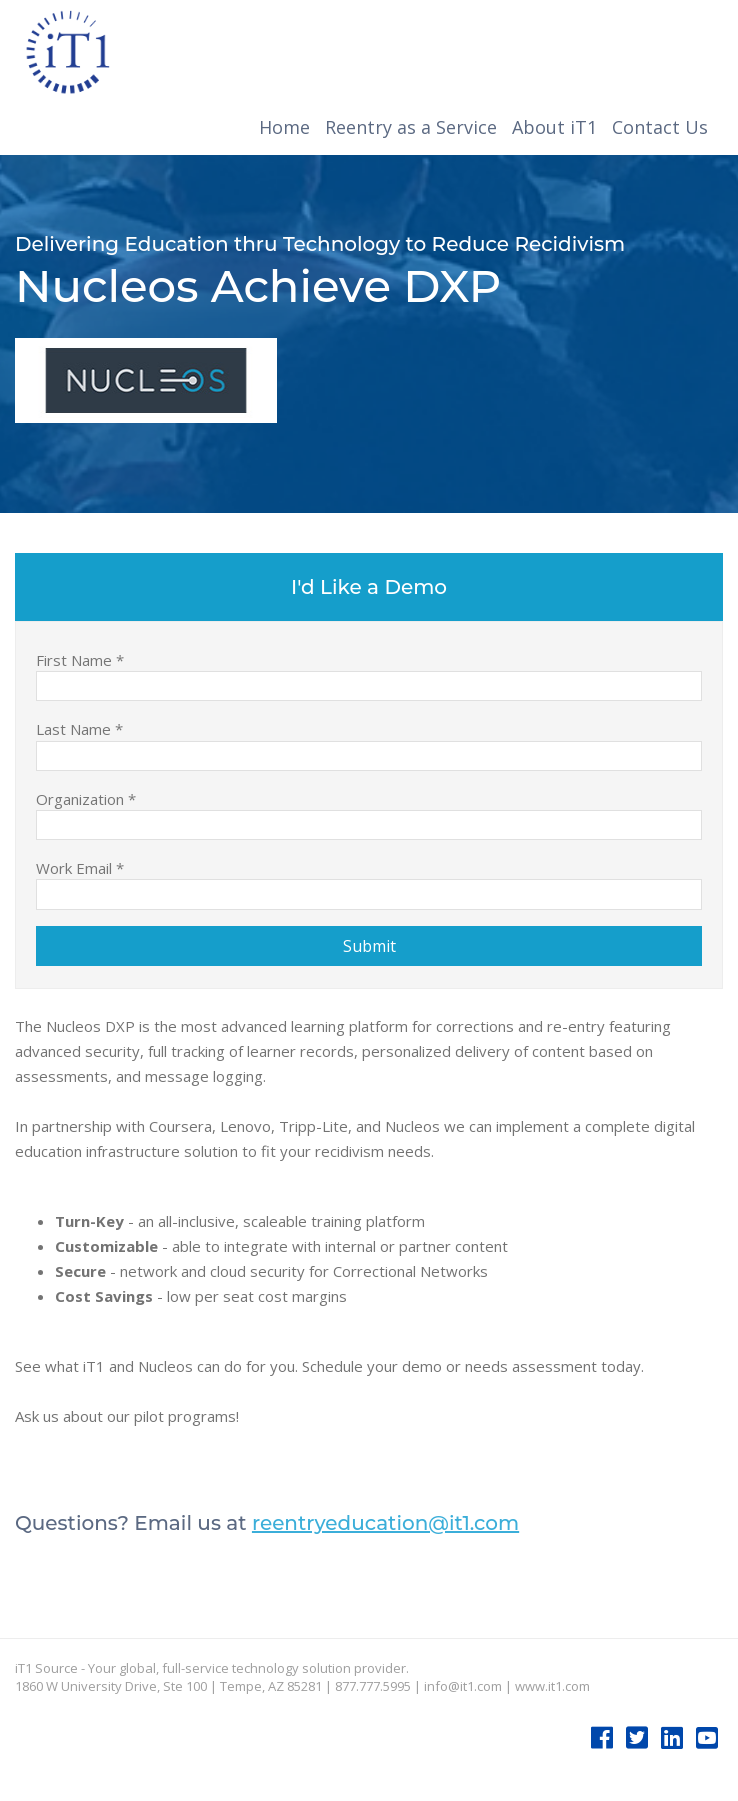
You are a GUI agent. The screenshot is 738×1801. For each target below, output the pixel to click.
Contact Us (660, 127)
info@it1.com (463, 1686)
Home (284, 127)
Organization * (86, 798)
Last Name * (79, 728)
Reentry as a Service (411, 127)
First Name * (80, 659)
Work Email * (80, 867)
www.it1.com (552, 1686)
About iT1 (554, 127)
